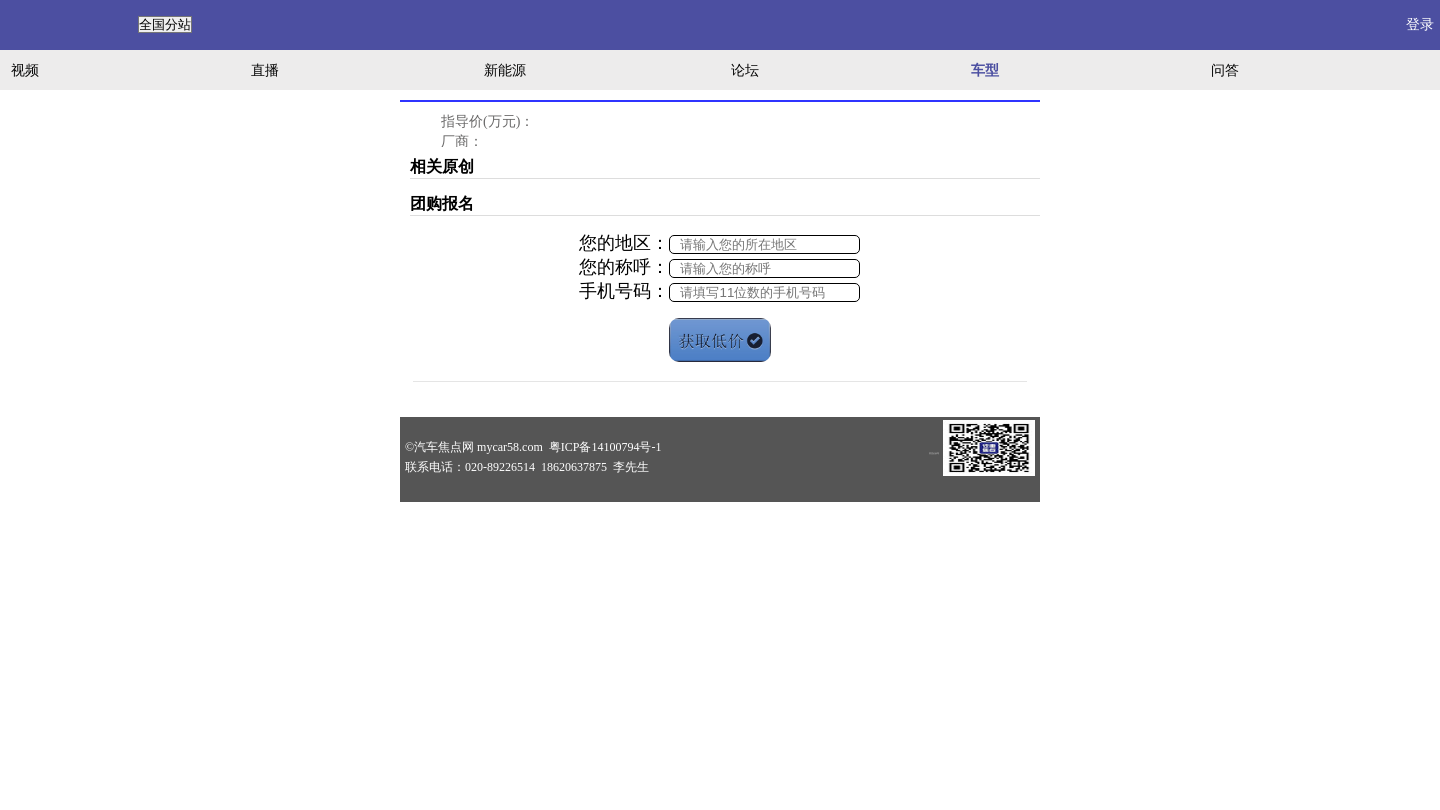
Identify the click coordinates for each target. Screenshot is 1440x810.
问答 (1225, 70)
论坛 (745, 70)
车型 (985, 70)
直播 (265, 70)
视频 (25, 70)
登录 (1420, 24)
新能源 (505, 70)
